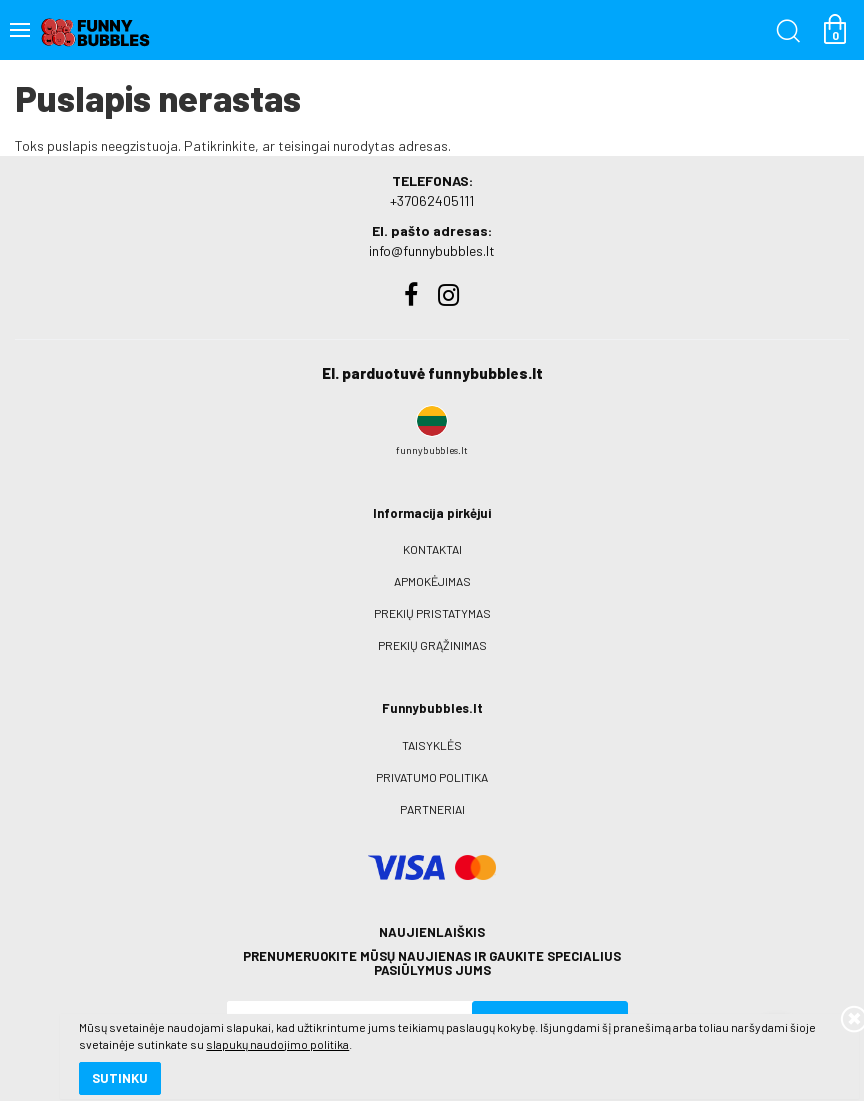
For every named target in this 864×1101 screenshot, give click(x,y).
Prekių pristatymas (432, 613)
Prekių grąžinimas (432, 645)
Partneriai (432, 809)
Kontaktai (432, 549)
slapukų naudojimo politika (239, 1016)
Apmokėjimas (432, 581)
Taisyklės (432, 745)
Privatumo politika (432, 777)
